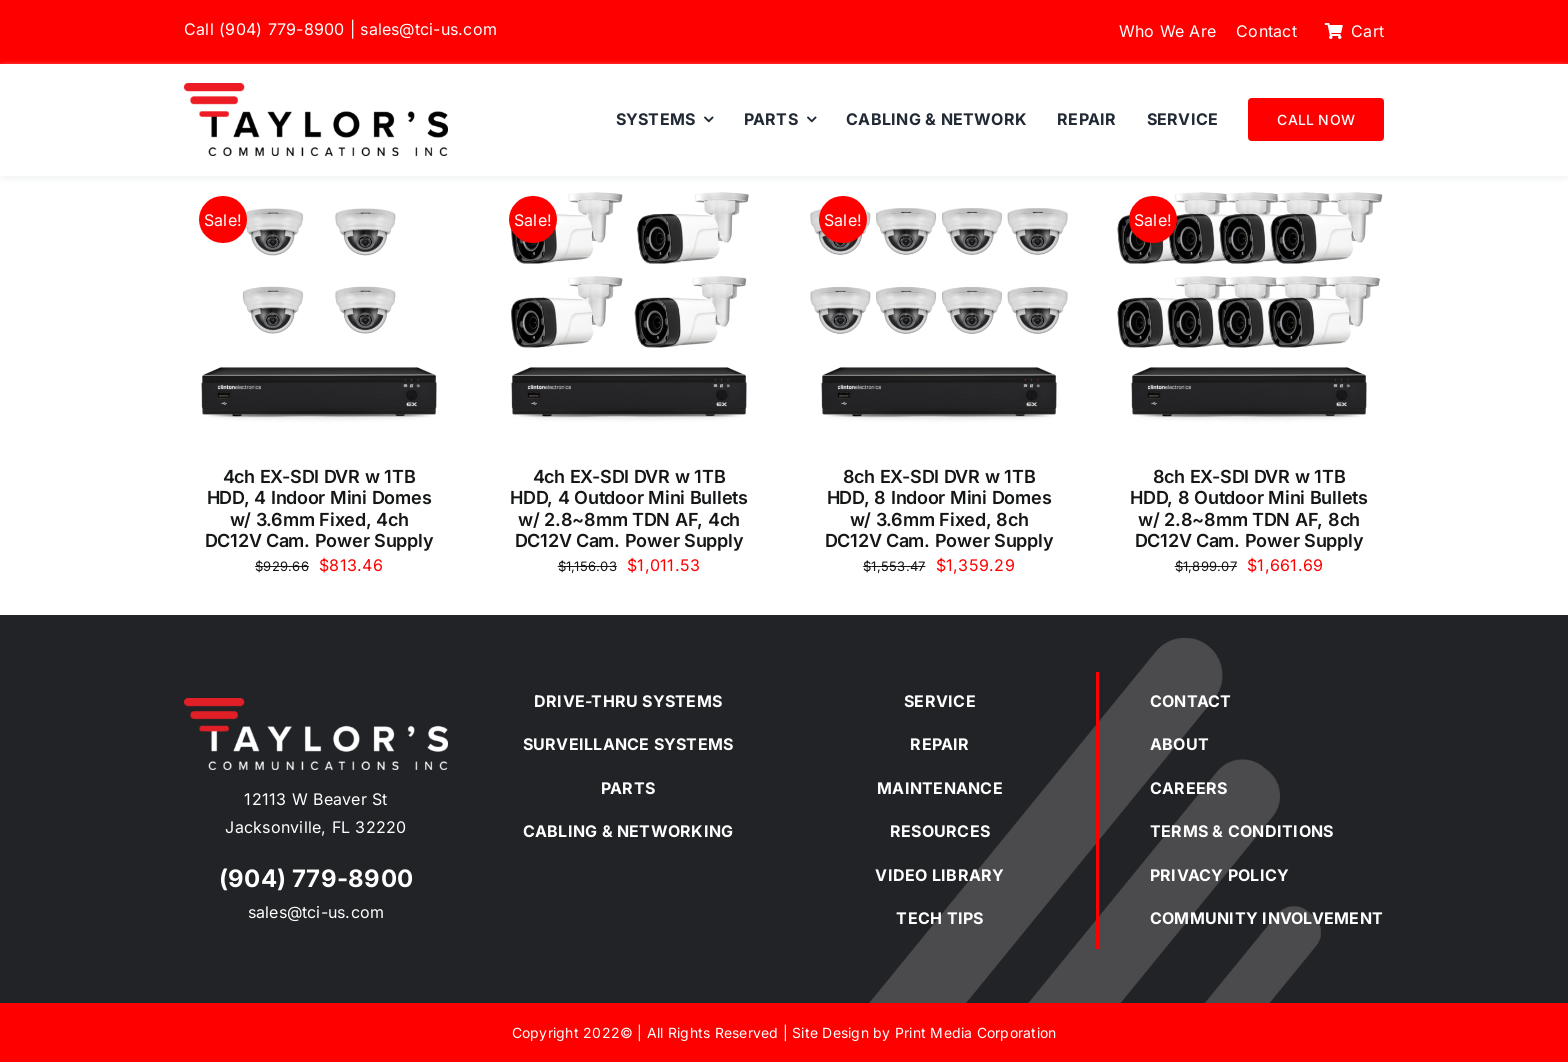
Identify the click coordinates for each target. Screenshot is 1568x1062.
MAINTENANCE (940, 788)
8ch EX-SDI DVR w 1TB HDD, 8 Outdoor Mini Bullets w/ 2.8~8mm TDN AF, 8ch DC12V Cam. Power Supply (1249, 509)
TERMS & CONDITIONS (1241, 831)
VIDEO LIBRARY (939, 875)
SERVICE (940, 701)
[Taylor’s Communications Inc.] (316, 91)
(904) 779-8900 (281, 29)
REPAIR (939, 744)
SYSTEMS (682, 701)
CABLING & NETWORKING (628, 831)
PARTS (628, 788)
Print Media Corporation (976, 1032)
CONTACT (1191, 701)
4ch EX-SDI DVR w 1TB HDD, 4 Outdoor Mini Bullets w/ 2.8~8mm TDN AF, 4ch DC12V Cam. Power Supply (629, 509)
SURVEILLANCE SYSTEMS (628, 744)
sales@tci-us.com (428, 29)
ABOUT (1179, 744)
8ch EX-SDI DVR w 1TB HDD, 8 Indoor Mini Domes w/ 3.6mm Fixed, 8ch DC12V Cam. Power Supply (939, 509)
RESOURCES (940, 831)
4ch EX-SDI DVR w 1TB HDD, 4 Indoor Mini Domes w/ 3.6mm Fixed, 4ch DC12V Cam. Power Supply (319, 509)
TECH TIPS (939, 918)
